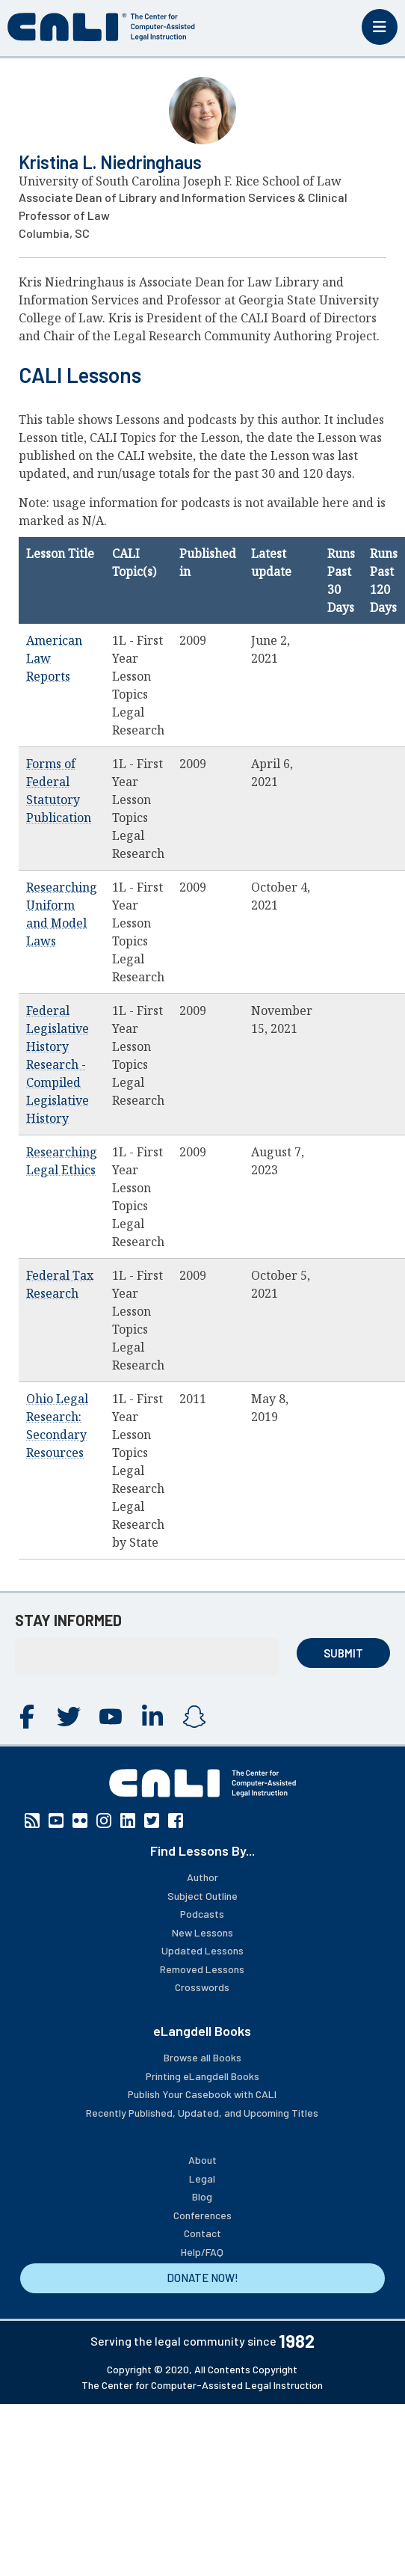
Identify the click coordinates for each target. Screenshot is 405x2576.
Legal (202, 2178)
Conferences (202, 2215)
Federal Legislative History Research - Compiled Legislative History (57, 1064)
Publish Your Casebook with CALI (202, 2094)
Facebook (27, 1717)
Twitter (69, 1717)
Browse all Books (202, 2057)
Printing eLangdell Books (202, 2076)
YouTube (111, 1717)
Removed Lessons (202, 1969)
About (202, 2159)
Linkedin (152, 1717)
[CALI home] (101, 27)
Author (202, 1877)
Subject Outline (202, 1895)
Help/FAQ (202, 2251)
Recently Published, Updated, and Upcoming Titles (202, 2112)
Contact (202, 2233)
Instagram (194, 1717)
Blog (202, 2196)
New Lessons (202, 1932)
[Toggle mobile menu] (380, 27)
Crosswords (202, 1987)
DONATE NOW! (202, 2277)
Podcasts (202, 1913)
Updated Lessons (202, 1950)
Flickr (79, 1820)
